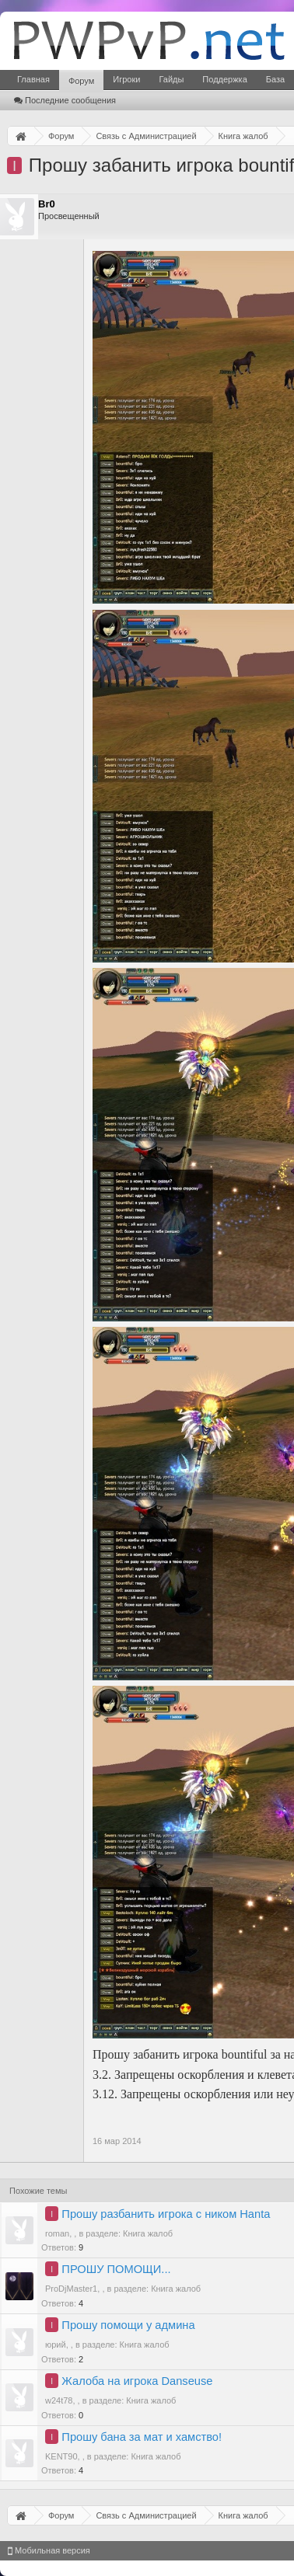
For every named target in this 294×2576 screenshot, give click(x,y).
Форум (81, 80)
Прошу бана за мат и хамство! (141, 2437)
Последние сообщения (65, 100)
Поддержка (224, 79)
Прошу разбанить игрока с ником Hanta (165, 2214)
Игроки (126, 79)
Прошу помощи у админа (127, 2325)
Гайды (171, 79)
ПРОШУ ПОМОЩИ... (115, 2269)
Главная (33, 79)
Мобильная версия (49, 2550)
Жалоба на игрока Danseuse (136, 2381)
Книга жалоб (148, 2233)
